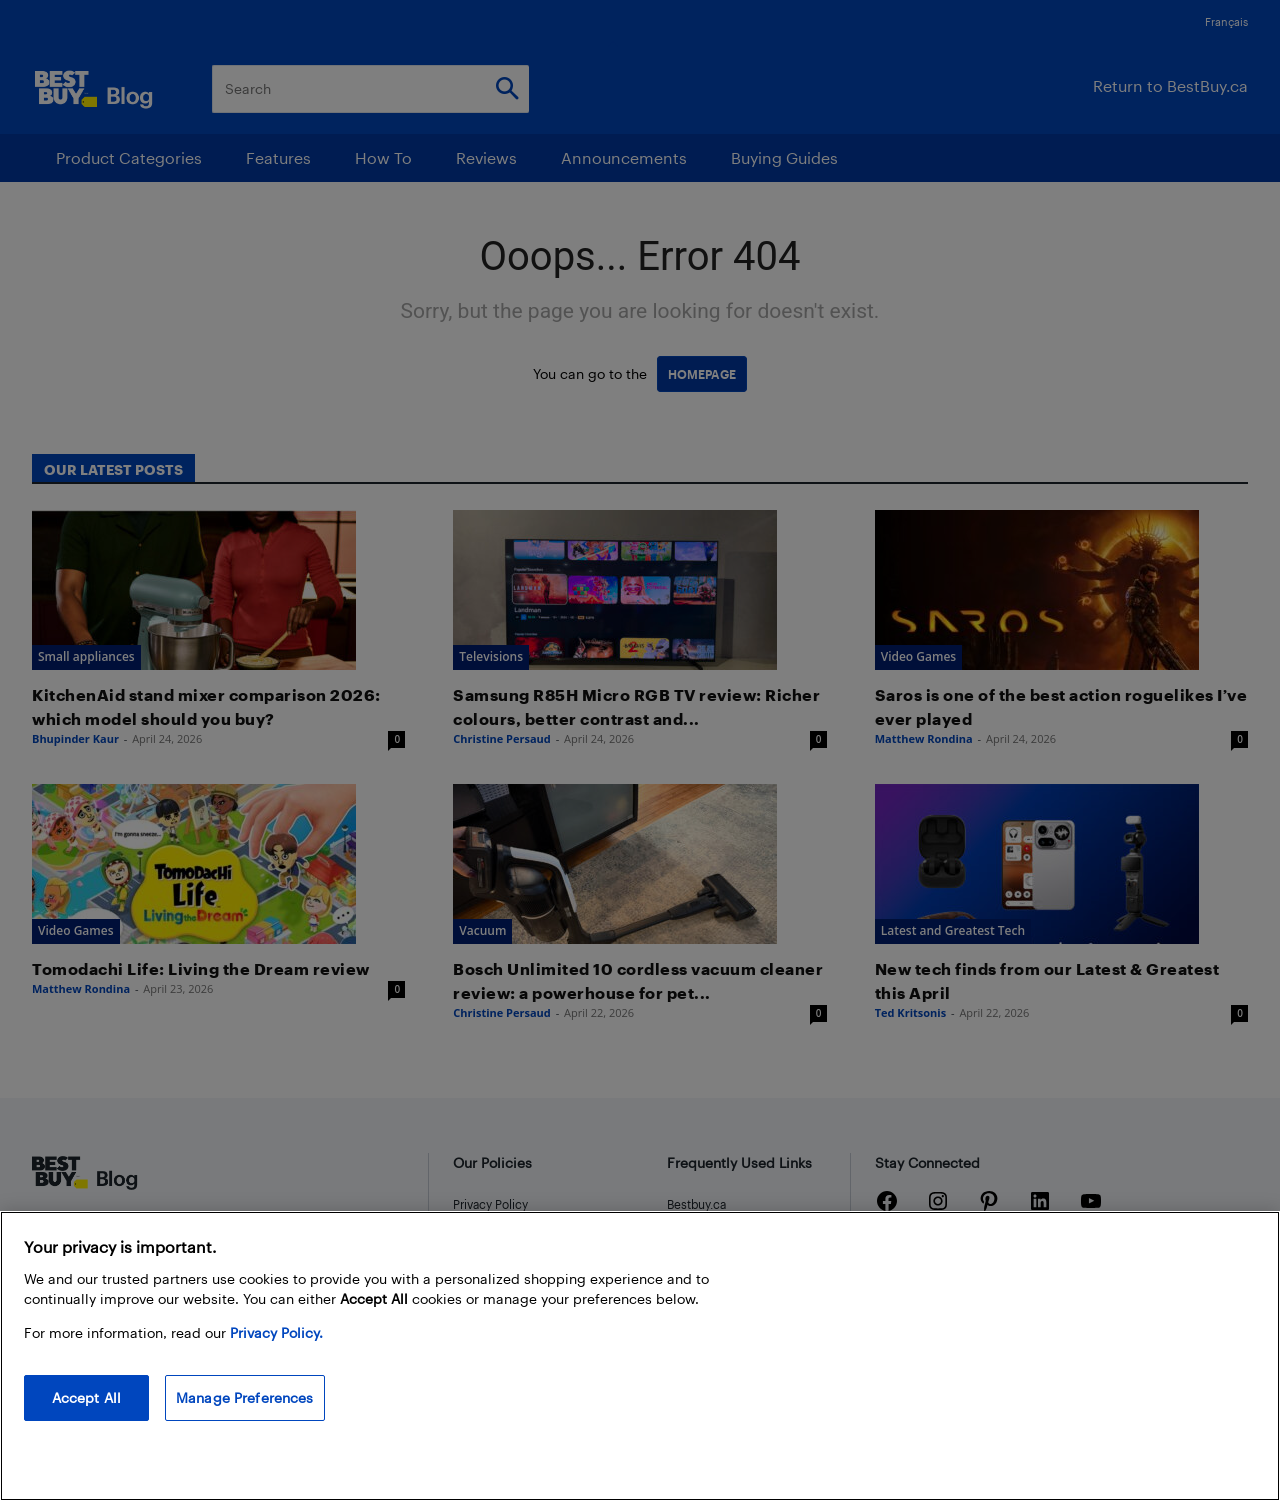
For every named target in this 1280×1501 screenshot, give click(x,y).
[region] (640, 1356)
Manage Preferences (245, 1397)
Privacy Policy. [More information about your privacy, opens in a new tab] (276, 1332)
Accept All (86, 1397)
